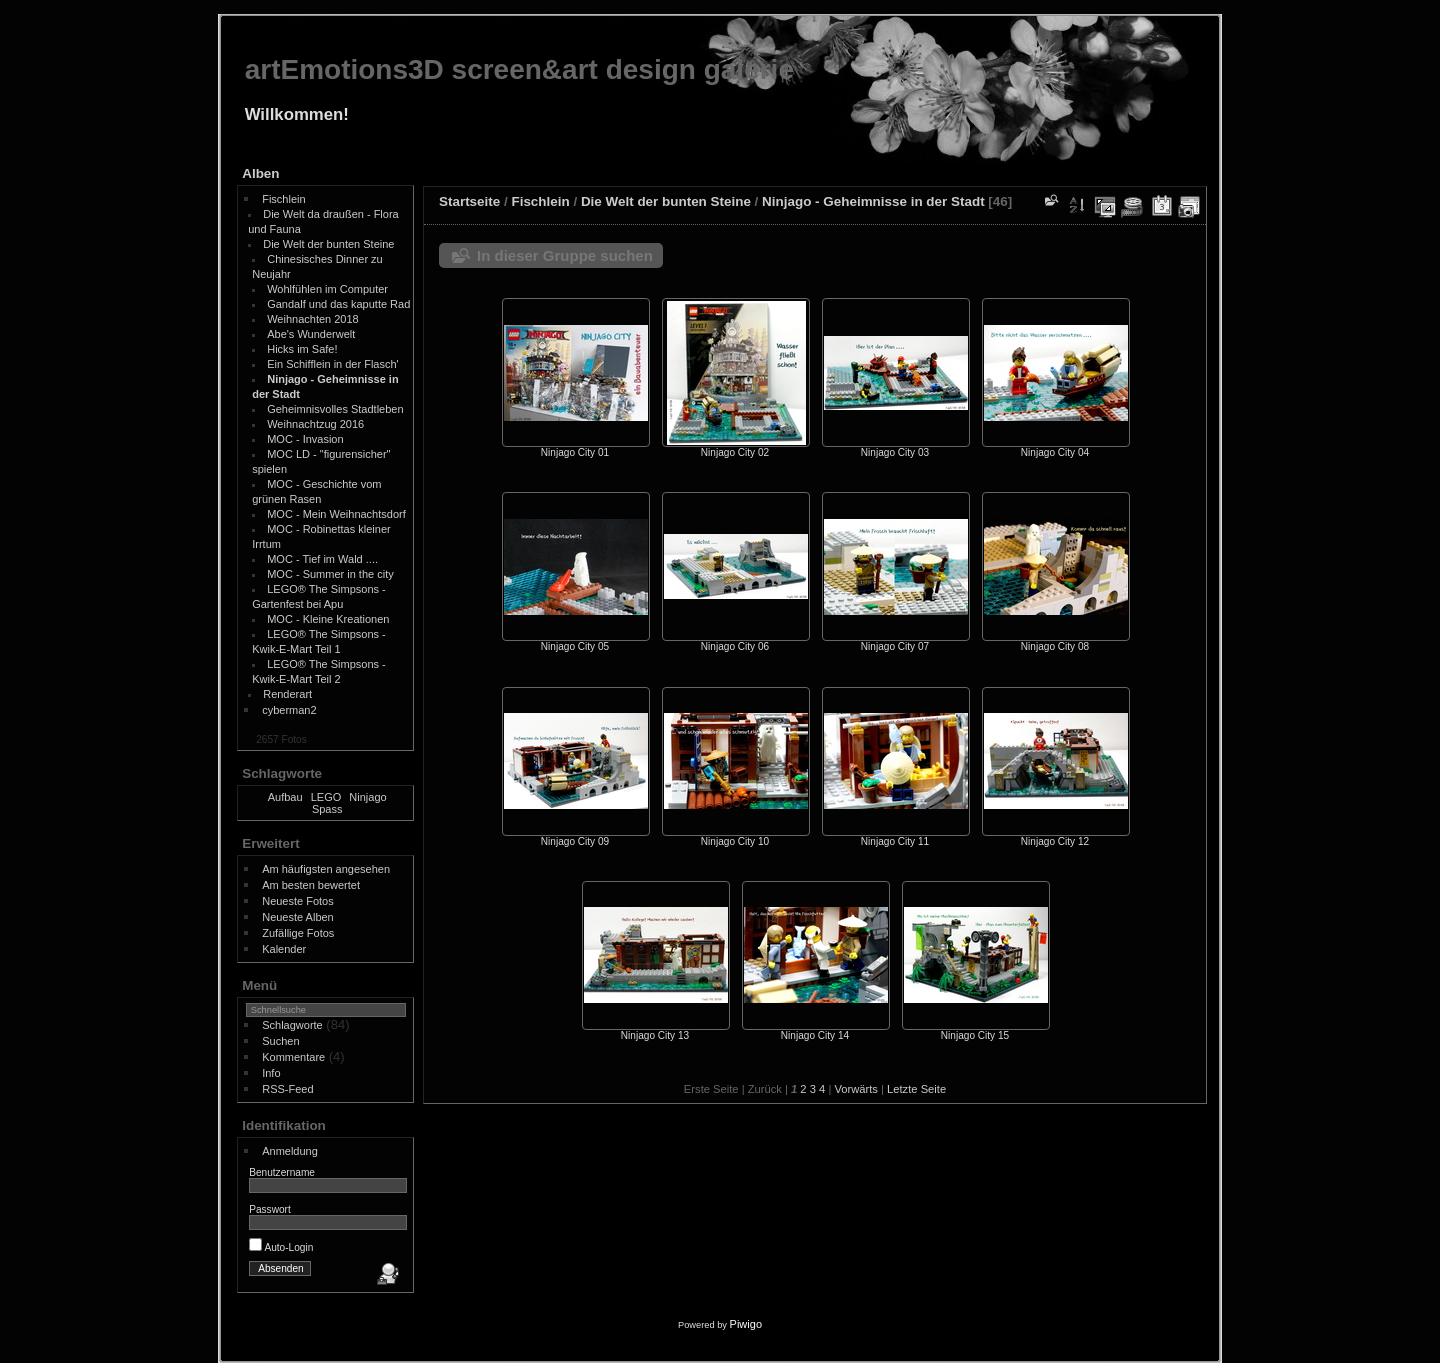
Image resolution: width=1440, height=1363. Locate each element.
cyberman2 (289, 710)
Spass (327, 809)
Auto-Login (281, 1247)
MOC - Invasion (305, 439)
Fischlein (283, 199)
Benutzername (282, 1172)
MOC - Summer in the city (330, 574)
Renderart (287, 694)
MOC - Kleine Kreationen (328, 619)
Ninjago (367, 797)
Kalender (284, 949)
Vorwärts (856, 1089)
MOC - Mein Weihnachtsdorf (336, 514)
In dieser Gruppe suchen (565, 255)
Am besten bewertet (311, 885)
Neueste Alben (298, 917)
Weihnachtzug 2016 (315, 424)
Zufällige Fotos (298, 933)
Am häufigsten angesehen (326, 869)
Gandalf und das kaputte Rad (338, 304)
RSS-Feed (287, 1089)
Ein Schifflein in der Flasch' (333, 364)
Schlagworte (292, 1025)
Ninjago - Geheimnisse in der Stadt (873, 201)
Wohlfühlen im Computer (327, 289)
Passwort (270, 1209)
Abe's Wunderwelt (311, 334)
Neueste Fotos (298, 901)
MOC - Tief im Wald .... (322, 559)
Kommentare (293, 1057)
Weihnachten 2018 (313, 319)
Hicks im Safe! (302, 349)
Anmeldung (290, 1151)
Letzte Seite (916, 1089)
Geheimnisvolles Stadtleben (335, 409)
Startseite (469, 201)
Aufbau (285, 797)
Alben (260, 173)
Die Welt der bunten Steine (328, 244)
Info (271, 1073)
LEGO (326, 797)
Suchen (280, 1041)
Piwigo (746, 1324)
